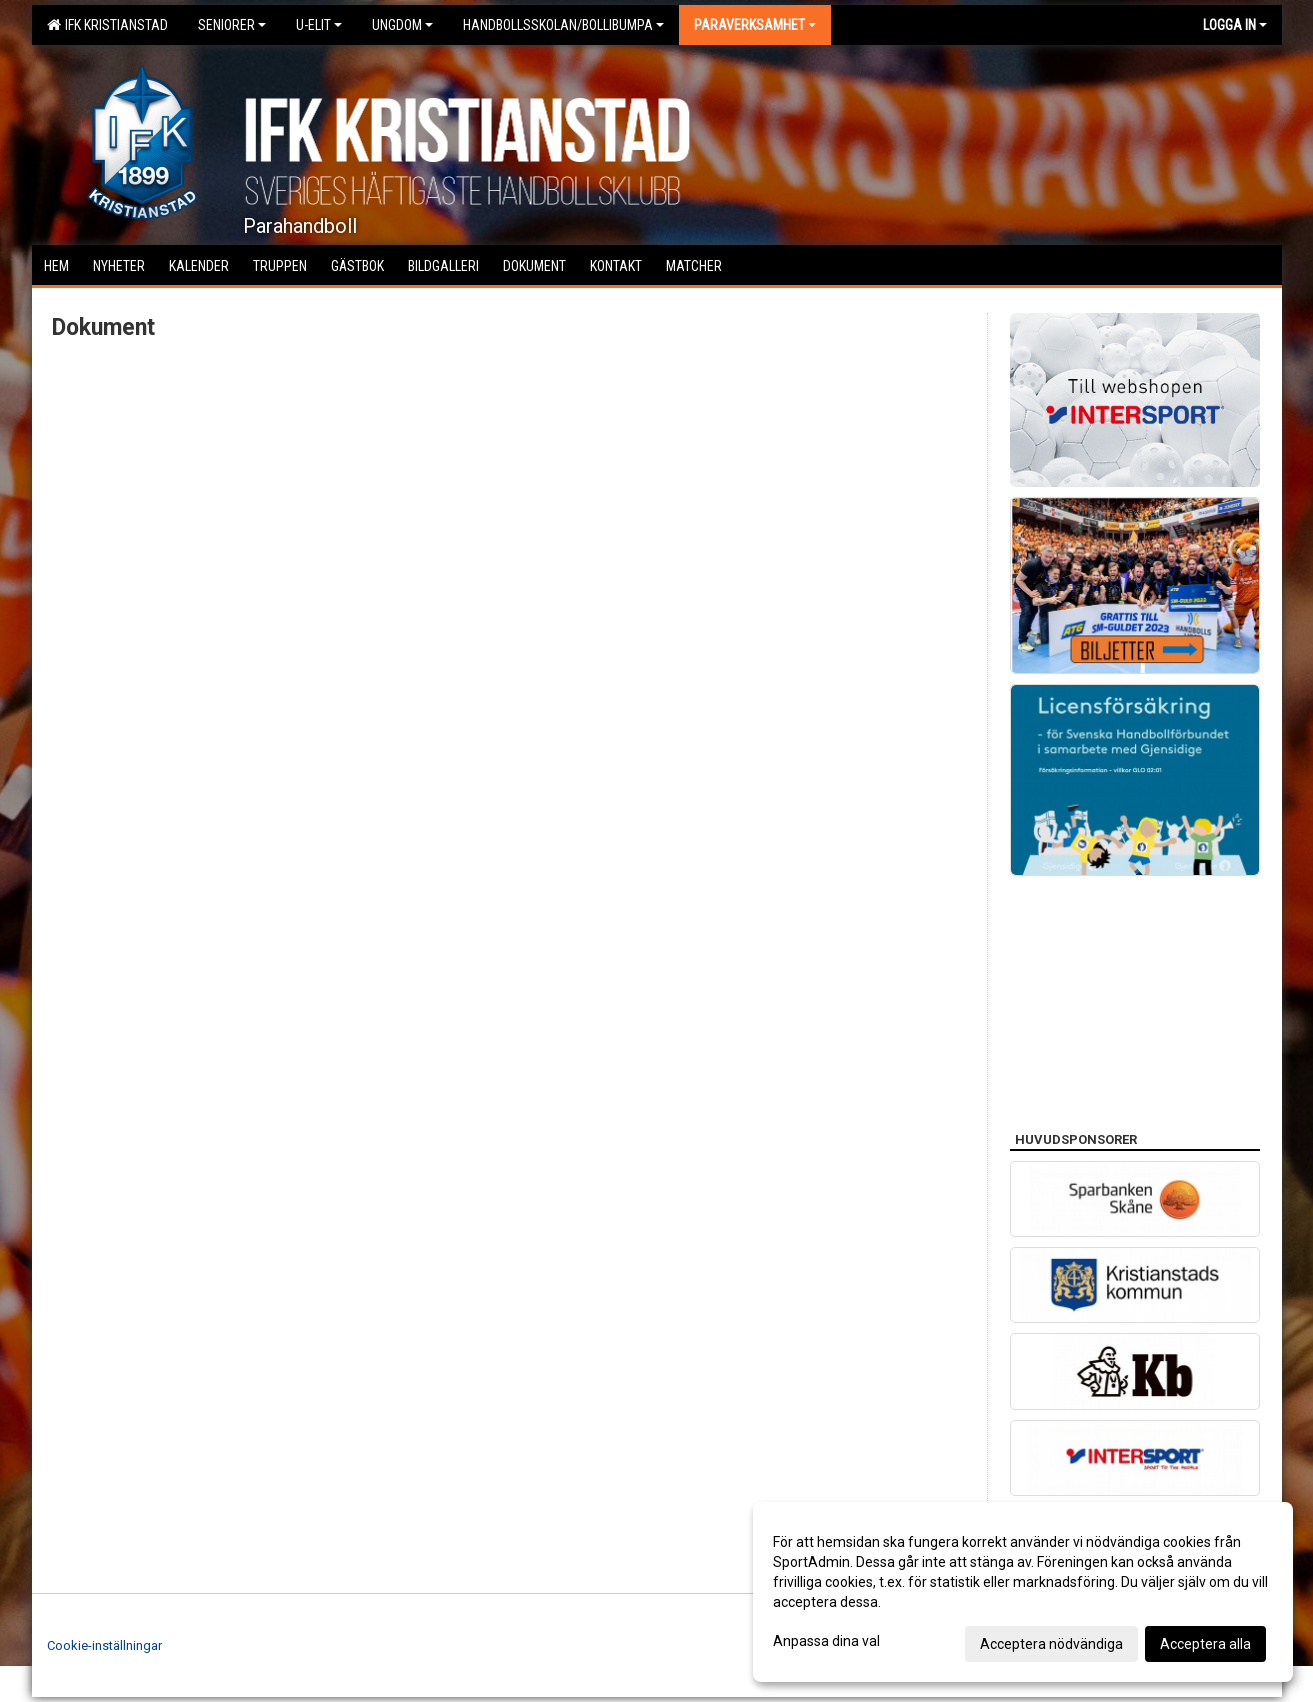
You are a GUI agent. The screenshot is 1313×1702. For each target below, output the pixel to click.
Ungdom (402, 25)
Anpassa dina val (826, 1641)
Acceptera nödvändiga (1051, 1644)
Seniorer (232, 25)
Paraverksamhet (755, 25)
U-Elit (319, 25)
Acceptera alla (1205, 1644)
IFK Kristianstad (107, 25)
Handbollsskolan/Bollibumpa (563, 25)
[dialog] (1023, 1592)
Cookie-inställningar (104, 1645)
